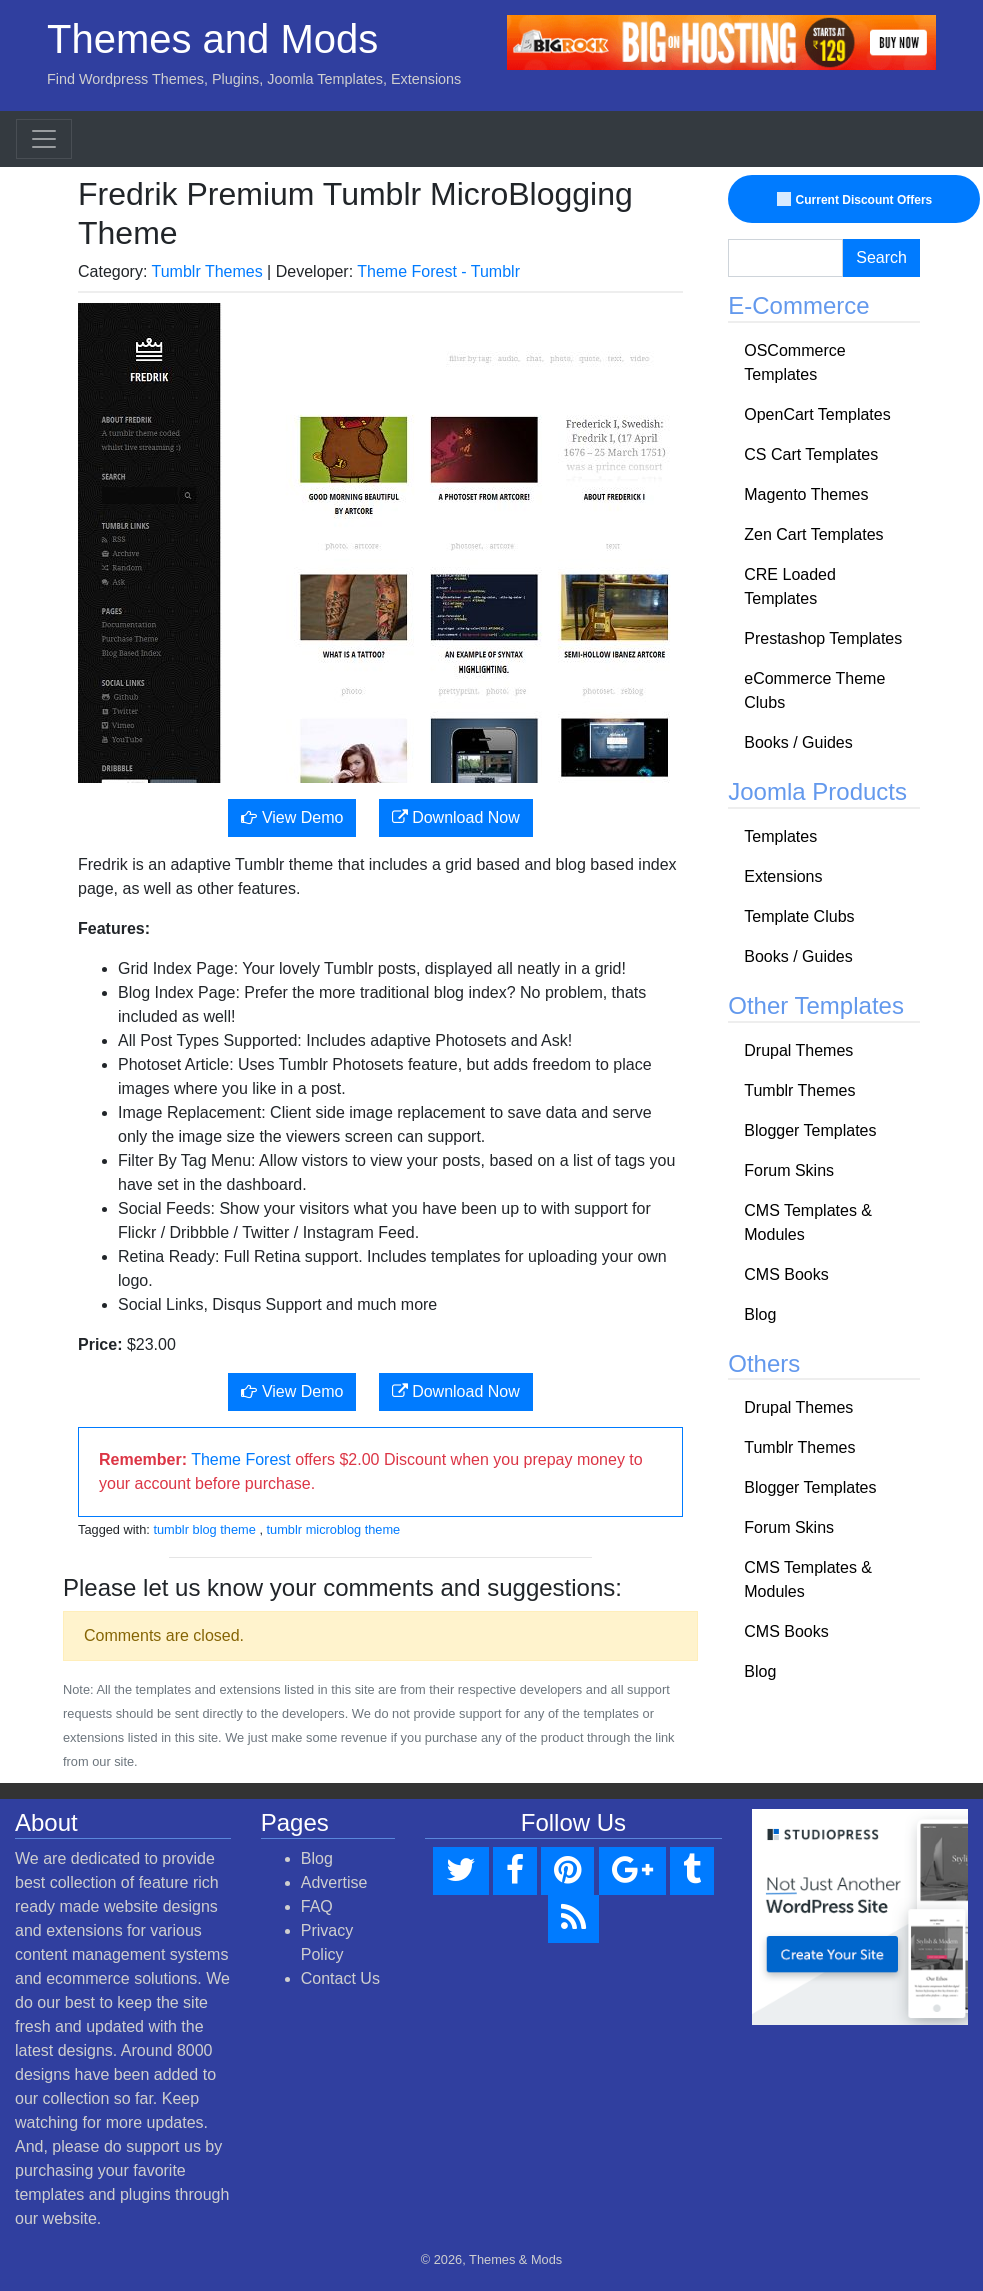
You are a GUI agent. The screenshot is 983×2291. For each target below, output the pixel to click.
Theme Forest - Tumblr (438, 271)
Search (881, 257)
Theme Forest (241, 1459)
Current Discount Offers (856, 200)
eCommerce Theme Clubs (814, 690)
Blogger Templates (810, 1130)
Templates (780, 836)
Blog (760, 1314)
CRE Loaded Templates (790, 586)
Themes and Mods (212, 39)
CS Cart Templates (811, 454)
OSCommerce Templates (794, 362)
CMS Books (786, 1274)
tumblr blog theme (204, 1529)
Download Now (456, 817)
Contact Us (340, 1978)
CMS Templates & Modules (808, 1222)
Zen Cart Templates (813, 534)
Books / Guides (798, 742)
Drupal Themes (798, 1050)
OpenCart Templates (817, 414)
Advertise (334, 1882)
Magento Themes (806, 494)
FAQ (317, 1906)
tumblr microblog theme (334, 1529)
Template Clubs (799, 916)
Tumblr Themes (207, 271)
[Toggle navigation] (44, 139)
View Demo (292, 817)
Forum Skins (789, 1170)
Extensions (783, 876)
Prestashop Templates (823, 638)
